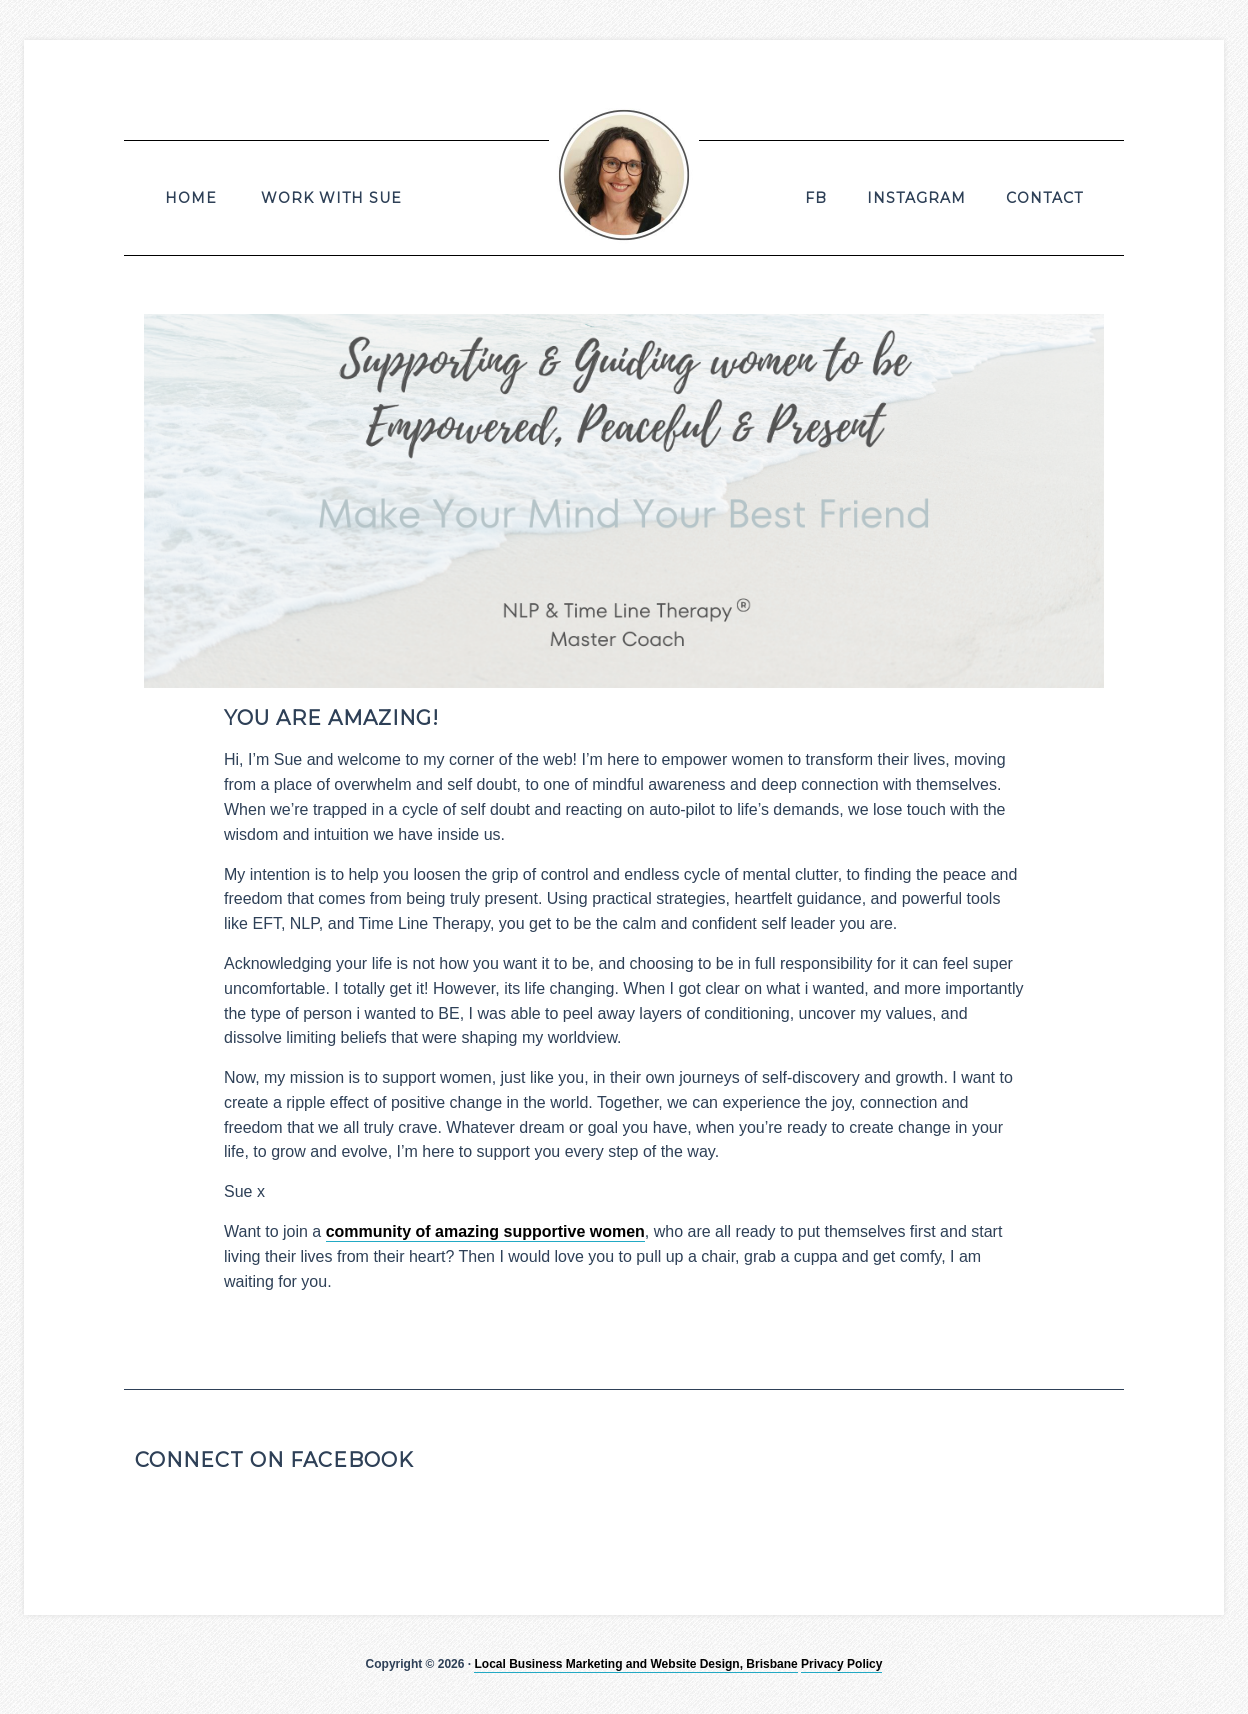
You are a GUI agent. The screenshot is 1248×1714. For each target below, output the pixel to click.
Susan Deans (624, 175)
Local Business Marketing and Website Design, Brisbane (635, 1664)
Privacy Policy (841, 1664)
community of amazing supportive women (485, 1231)
